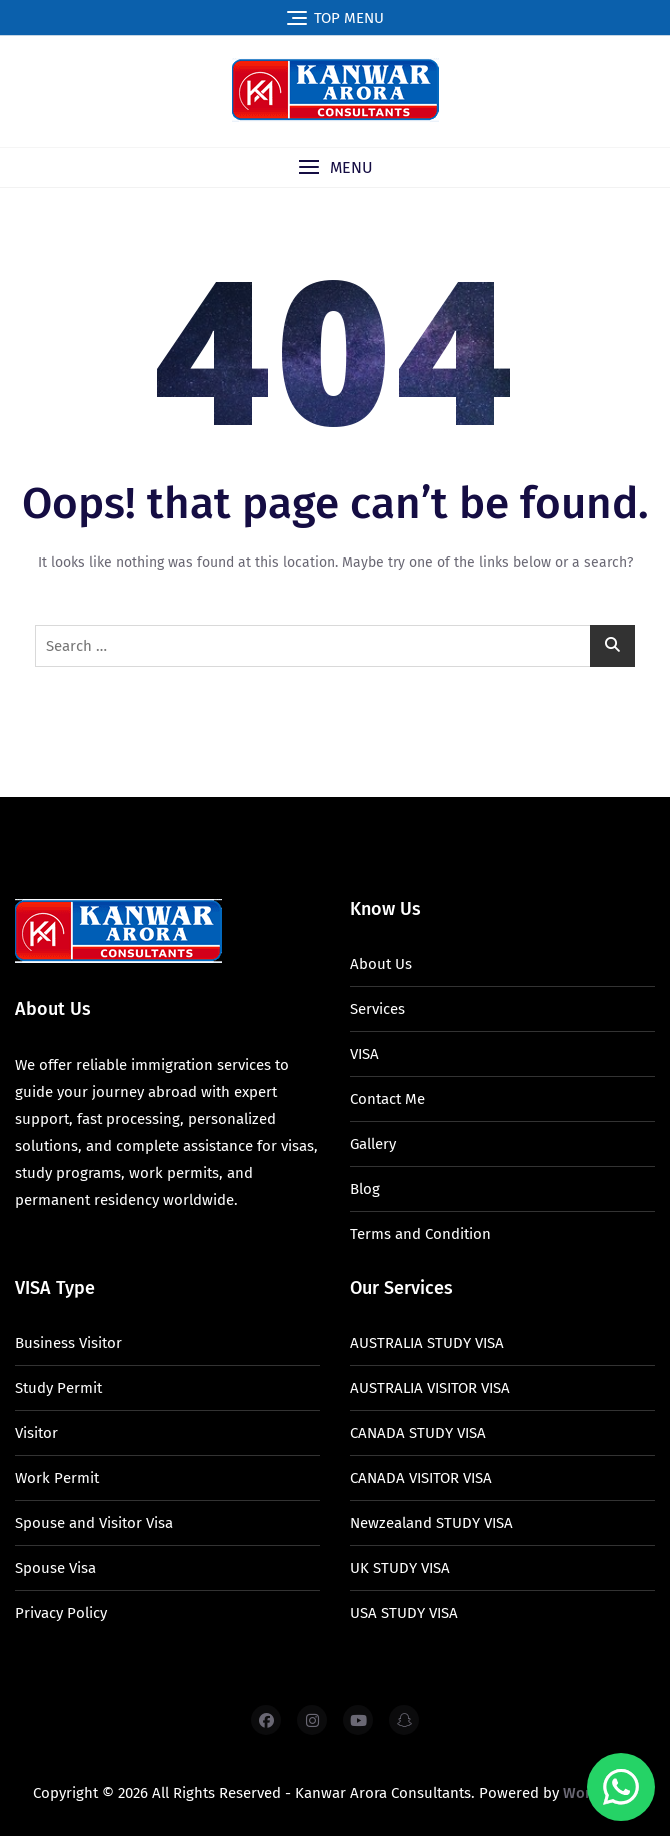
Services (377, 1009)
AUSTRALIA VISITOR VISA (430, 1388)
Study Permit (58, 1388)
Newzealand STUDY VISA (431, 1523)
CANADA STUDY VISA (418, 1433)
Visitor (36, 1433)
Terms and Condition (420, 1234)
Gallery (373, 1144)
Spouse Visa (55, 1568)
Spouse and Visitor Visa (94, 1523)
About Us (381, 964)
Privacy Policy (61, 1613)
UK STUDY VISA (400, 1568)
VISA (364, 1054)
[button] (335, 167)
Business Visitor (68, 1343)
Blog (365, 1189)
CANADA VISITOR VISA (421, 1478)
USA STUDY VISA (404, 1613)
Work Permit (57, 1478)
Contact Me (387, 1099)
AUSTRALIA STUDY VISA (427, 1343)
